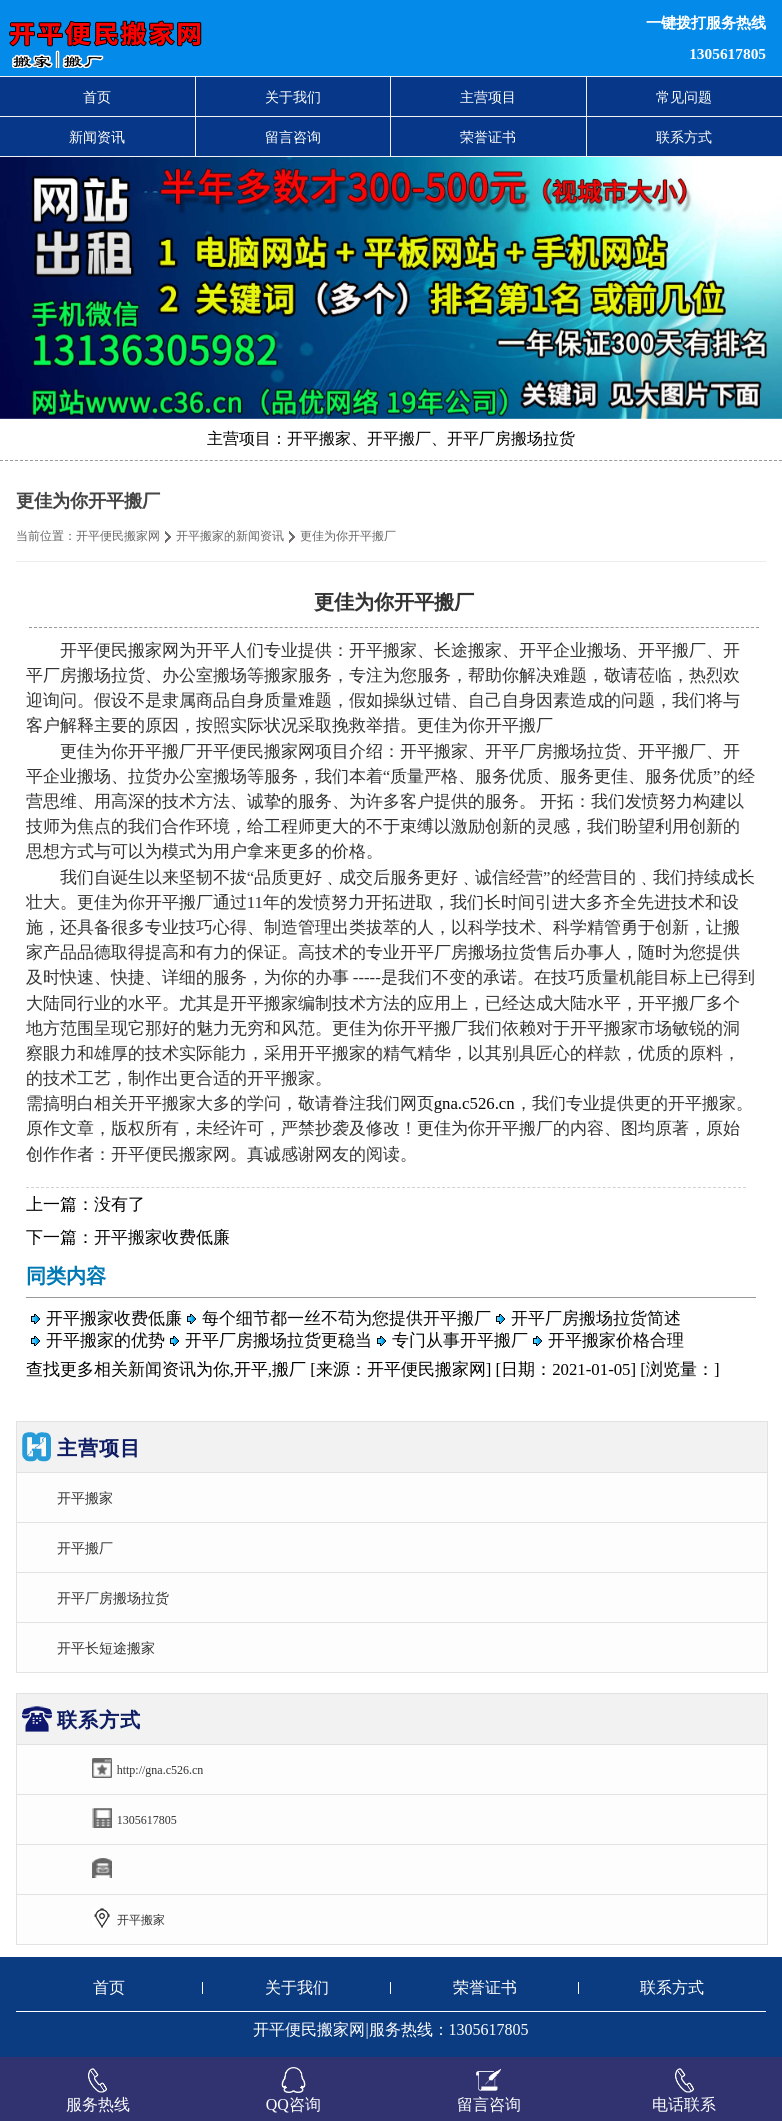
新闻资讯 (97, 137)
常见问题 (684, 97)
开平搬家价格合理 (616, 1340)
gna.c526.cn (474, 1103)
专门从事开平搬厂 (460, 1340)
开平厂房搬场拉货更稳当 (278, 1340)
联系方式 (684, 137)
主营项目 (488, 97)
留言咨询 (293, 137)
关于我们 (293, 97)
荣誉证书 (488, 137)
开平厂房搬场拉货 (113, 1598)
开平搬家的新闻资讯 (230, 536)
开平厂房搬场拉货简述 (596, 1318)
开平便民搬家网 (118, 536)
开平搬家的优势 (105, 1340)
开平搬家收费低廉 (162, 1237)
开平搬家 (85, 1498)
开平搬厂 (85, 1548)
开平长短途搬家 (106, 1648)
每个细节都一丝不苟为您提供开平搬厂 (346, 1318)
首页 (97, 97)
